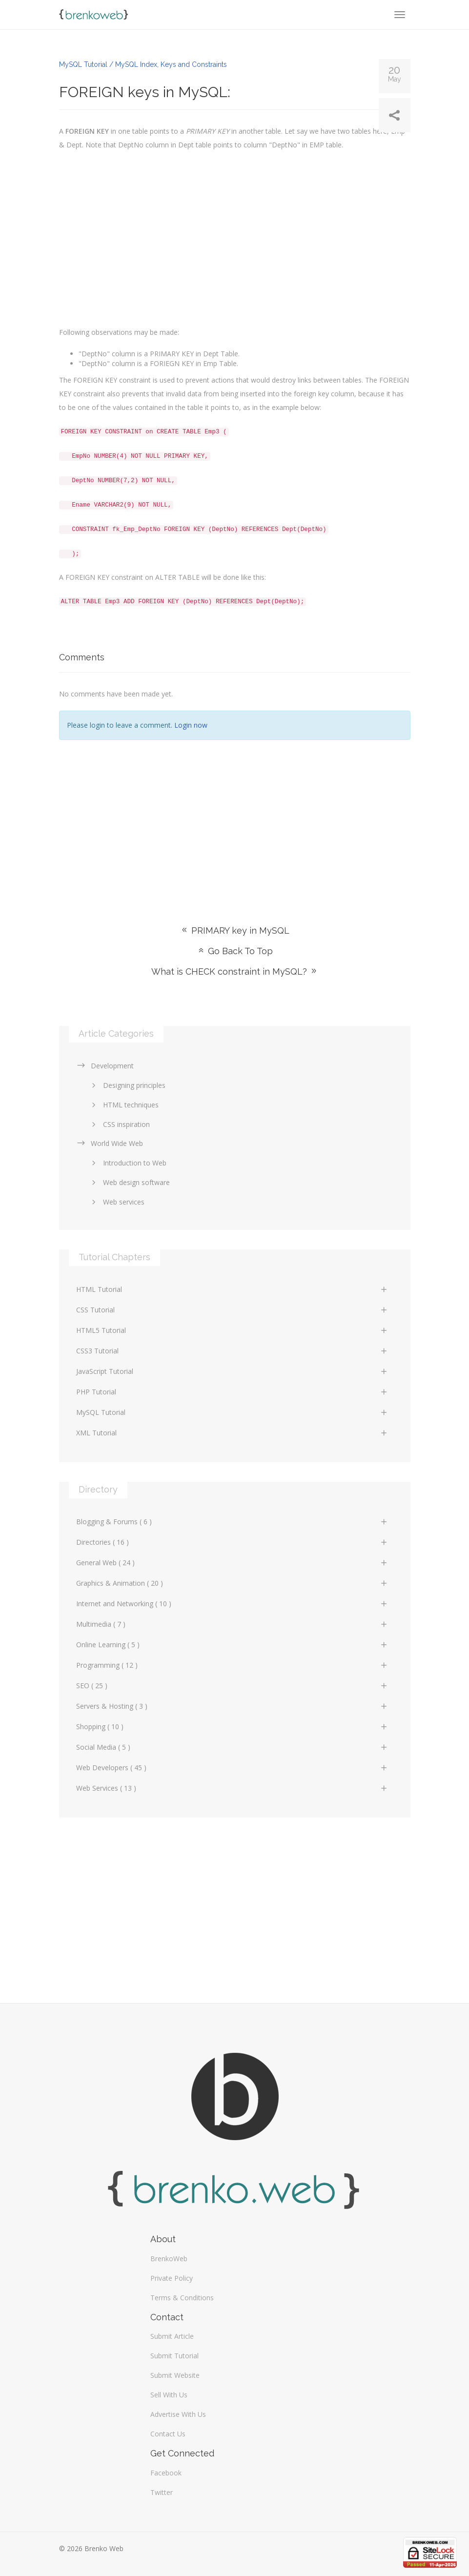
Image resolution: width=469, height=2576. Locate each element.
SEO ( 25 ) (232, 1685)
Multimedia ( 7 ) (232, 1624)
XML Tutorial (232, 1432)
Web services (116, 1201)
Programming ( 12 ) (232, 1665)
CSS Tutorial (232, 1309)
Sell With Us (168, 2394)
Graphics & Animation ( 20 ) (232, 1583)
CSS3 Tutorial (232, 1350)
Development (105, 1065)
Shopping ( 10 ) (232, 1726)
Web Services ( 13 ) (232, 1788)
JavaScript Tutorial (232, 1371)
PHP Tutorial (232, 1391)
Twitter (161, 2492)
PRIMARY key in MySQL (234, 930)
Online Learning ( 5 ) (232, 1644)
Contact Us (167, 2433)
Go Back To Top (235, 951)
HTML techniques (123, 1104)
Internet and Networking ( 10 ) (232, 1603)
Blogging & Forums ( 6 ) (232, 1521)
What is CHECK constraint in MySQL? (234, 971)
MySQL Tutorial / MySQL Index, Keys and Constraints (143, 64)
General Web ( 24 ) (232, 1562)
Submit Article (172, 2336)
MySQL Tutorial (232, 1412)
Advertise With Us (178, 2414)
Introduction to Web (127, 1162)
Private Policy (171, 2278)
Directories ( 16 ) (232, 1542)
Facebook (166, 2472)
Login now (190, 725)
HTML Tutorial (232, 1289)
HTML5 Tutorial (232, 1330)
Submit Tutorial (174, 2355)
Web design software (129, 1182)
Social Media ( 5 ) (232, 1747)
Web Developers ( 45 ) (232, 1767)
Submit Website (175, 2375)
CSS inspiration (119, 1124)
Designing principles (126, 1085)
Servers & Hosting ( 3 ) (232, 1706)
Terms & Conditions (182, 2297)
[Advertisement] (234, 818)
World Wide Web (109, 1143)
